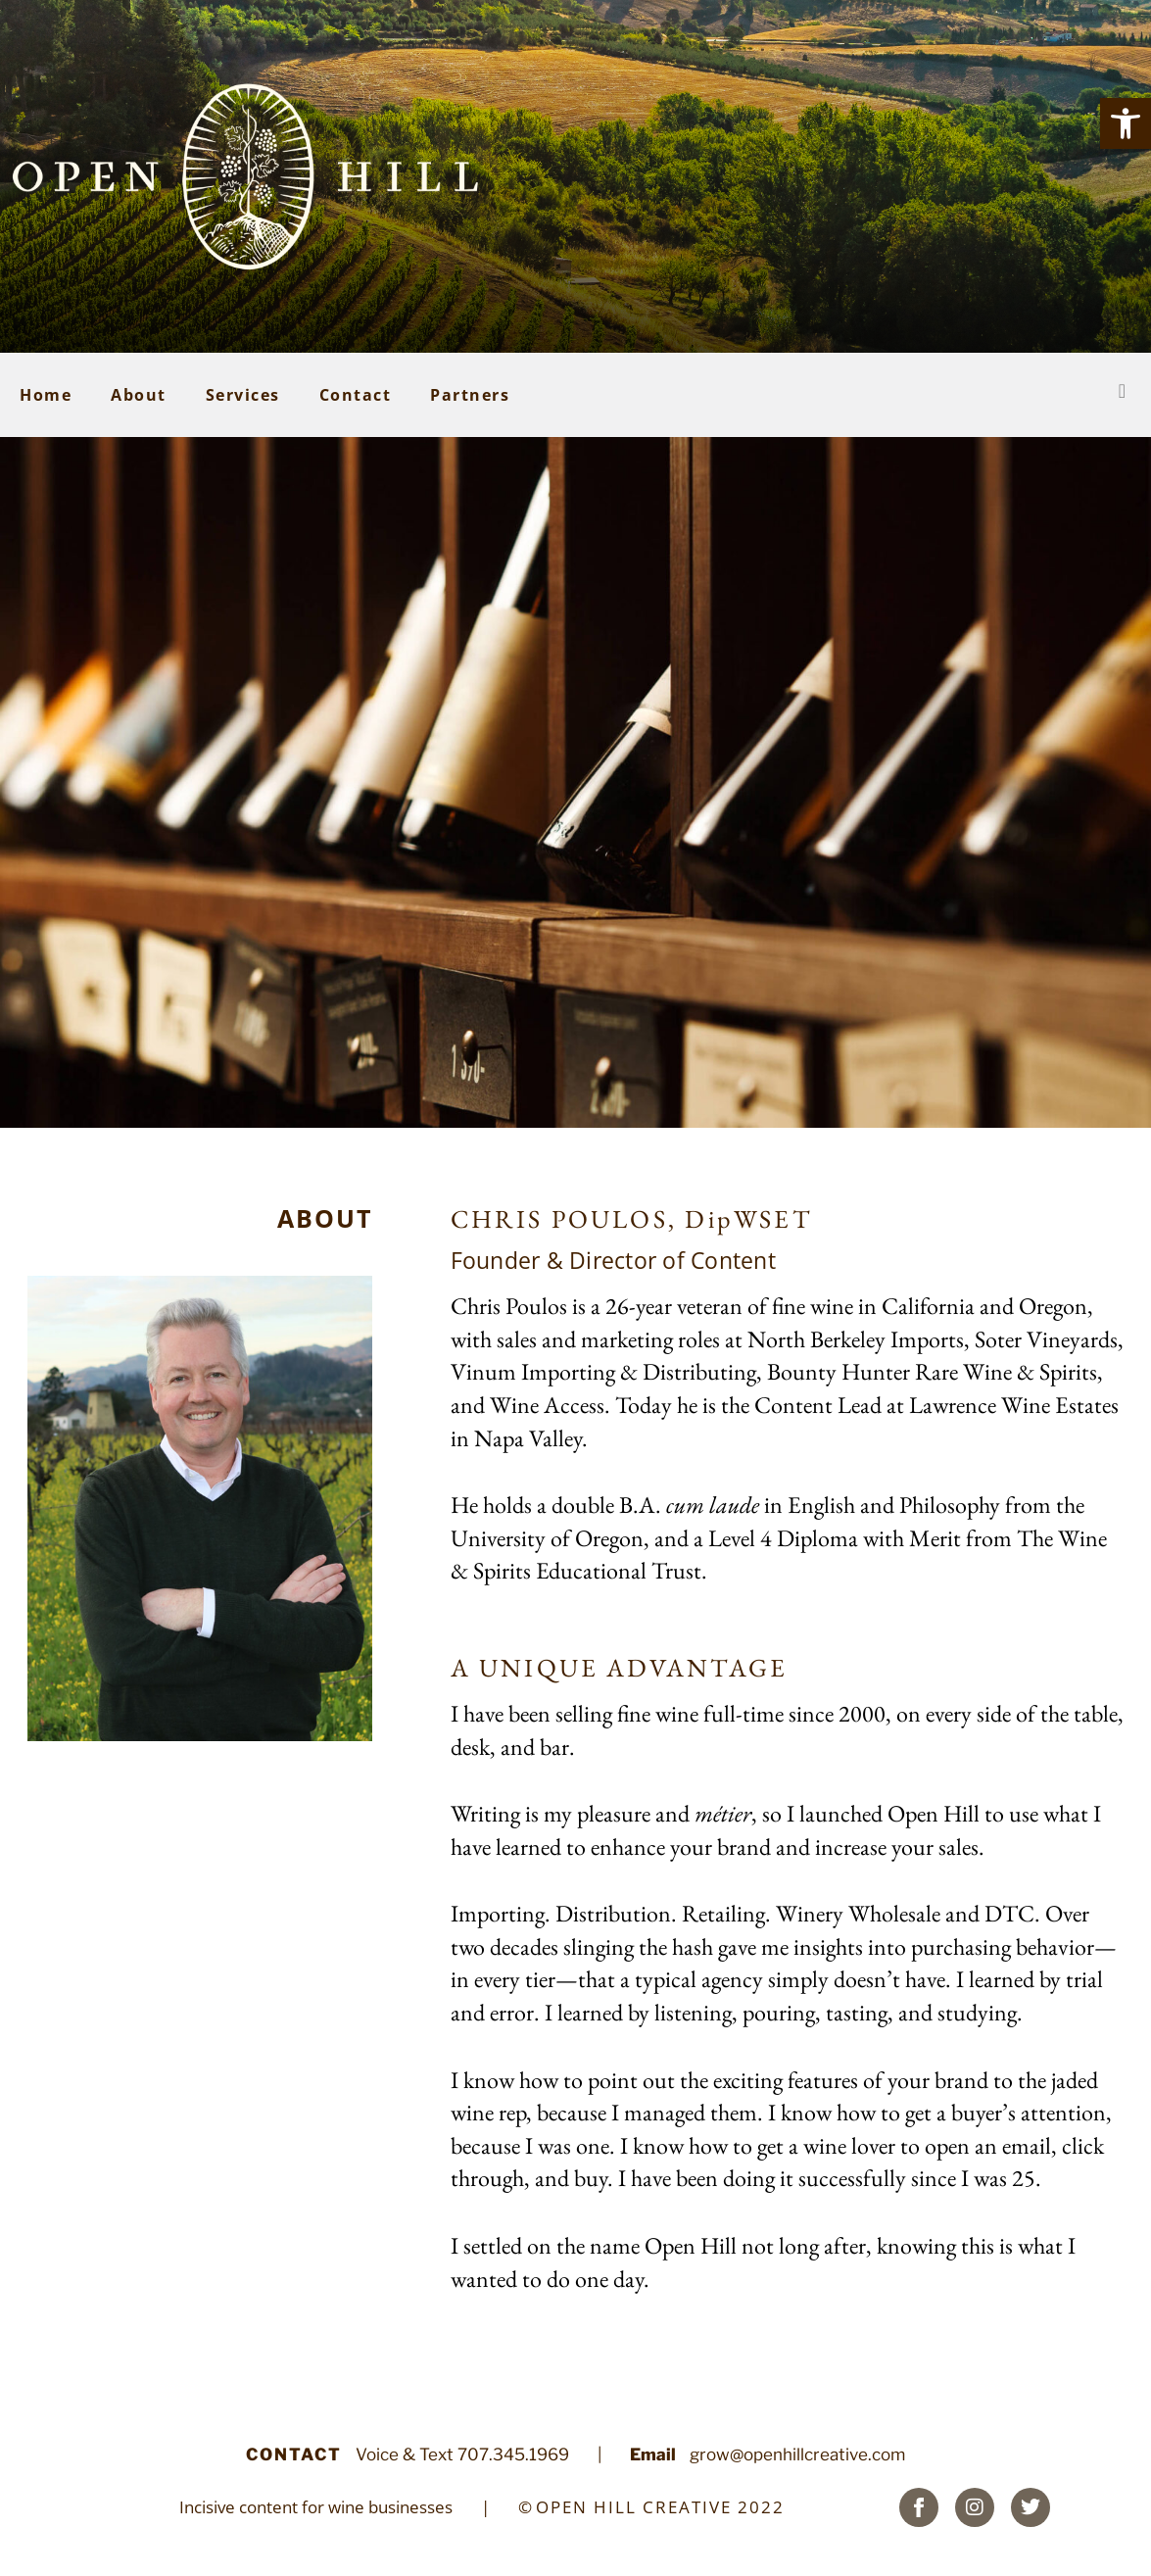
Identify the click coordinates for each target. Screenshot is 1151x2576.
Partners (469, 395)
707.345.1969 (513, 2454)
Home (46, 395)
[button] (1125, 123)
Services (243, 395)
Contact (355, 395)
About (139, 395)
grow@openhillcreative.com (797, 2454)
